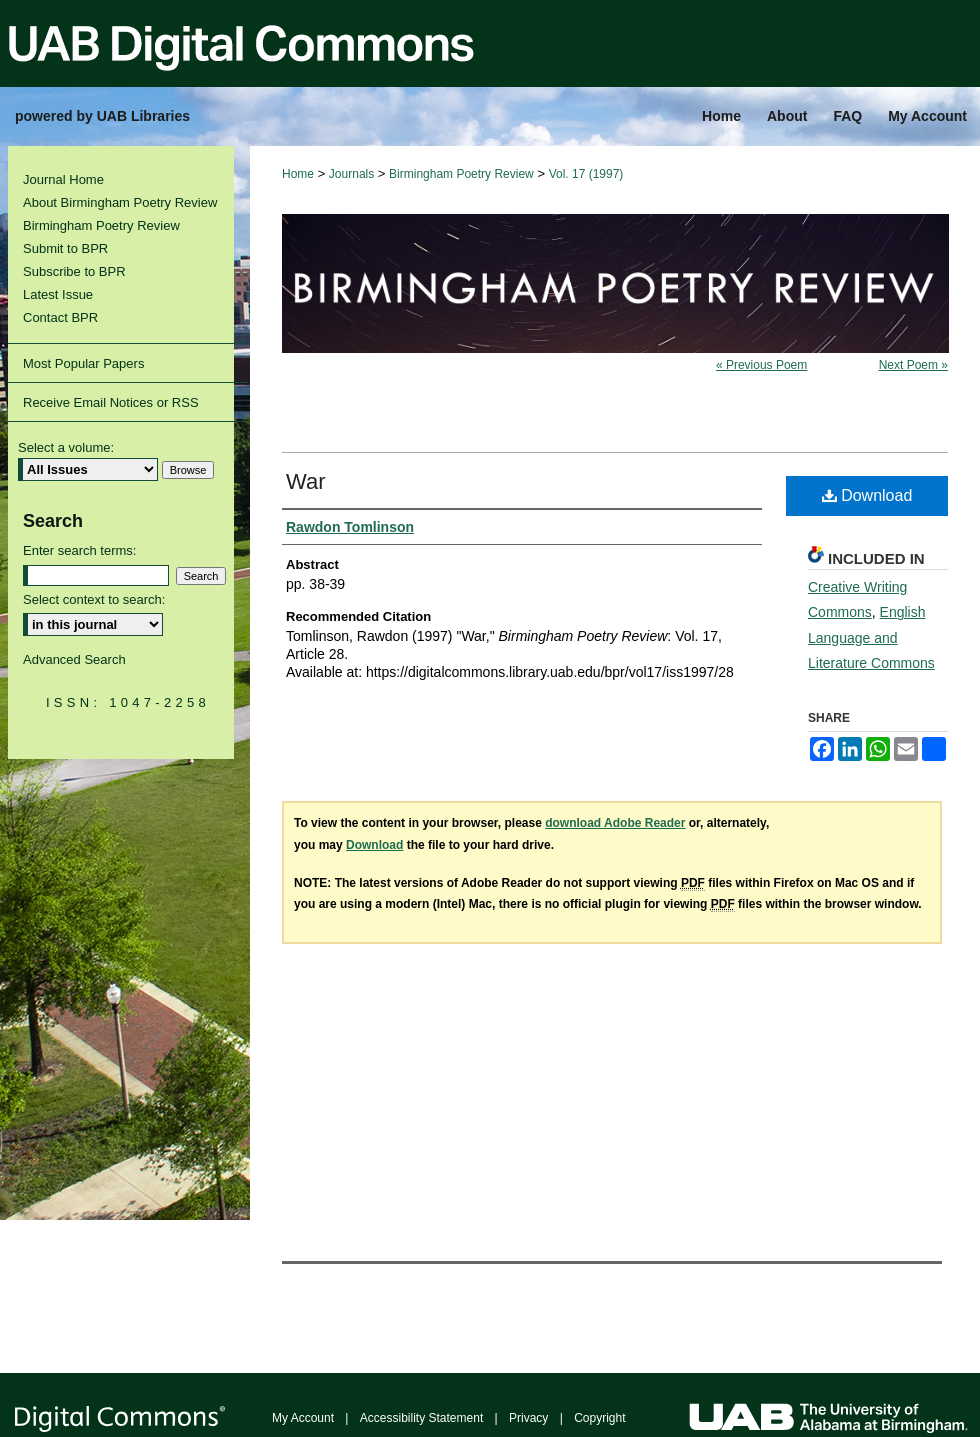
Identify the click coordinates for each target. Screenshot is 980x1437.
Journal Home (63, 179)
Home (298, 174)
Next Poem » (913, 365)
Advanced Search (74, 659)
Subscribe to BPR (74, 271)
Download (867, 495)
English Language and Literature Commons (871, 637)
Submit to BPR (65, 248)
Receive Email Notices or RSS (111, 402)
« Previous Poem (761, 365)
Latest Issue (58, 294)
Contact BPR (60, 317)
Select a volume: (66, 447)
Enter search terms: (79, 550)
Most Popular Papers (83, 363)
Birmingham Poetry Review (461, 174)
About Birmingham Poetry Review (120, 202)
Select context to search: (94, 599)
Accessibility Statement (421, 1418)
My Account (303, 1418)
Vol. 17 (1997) (586, 174)
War (306, 481)
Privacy (528, 1418)
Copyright (599, 1418)
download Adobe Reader (615, 823)
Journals (351, 174)
